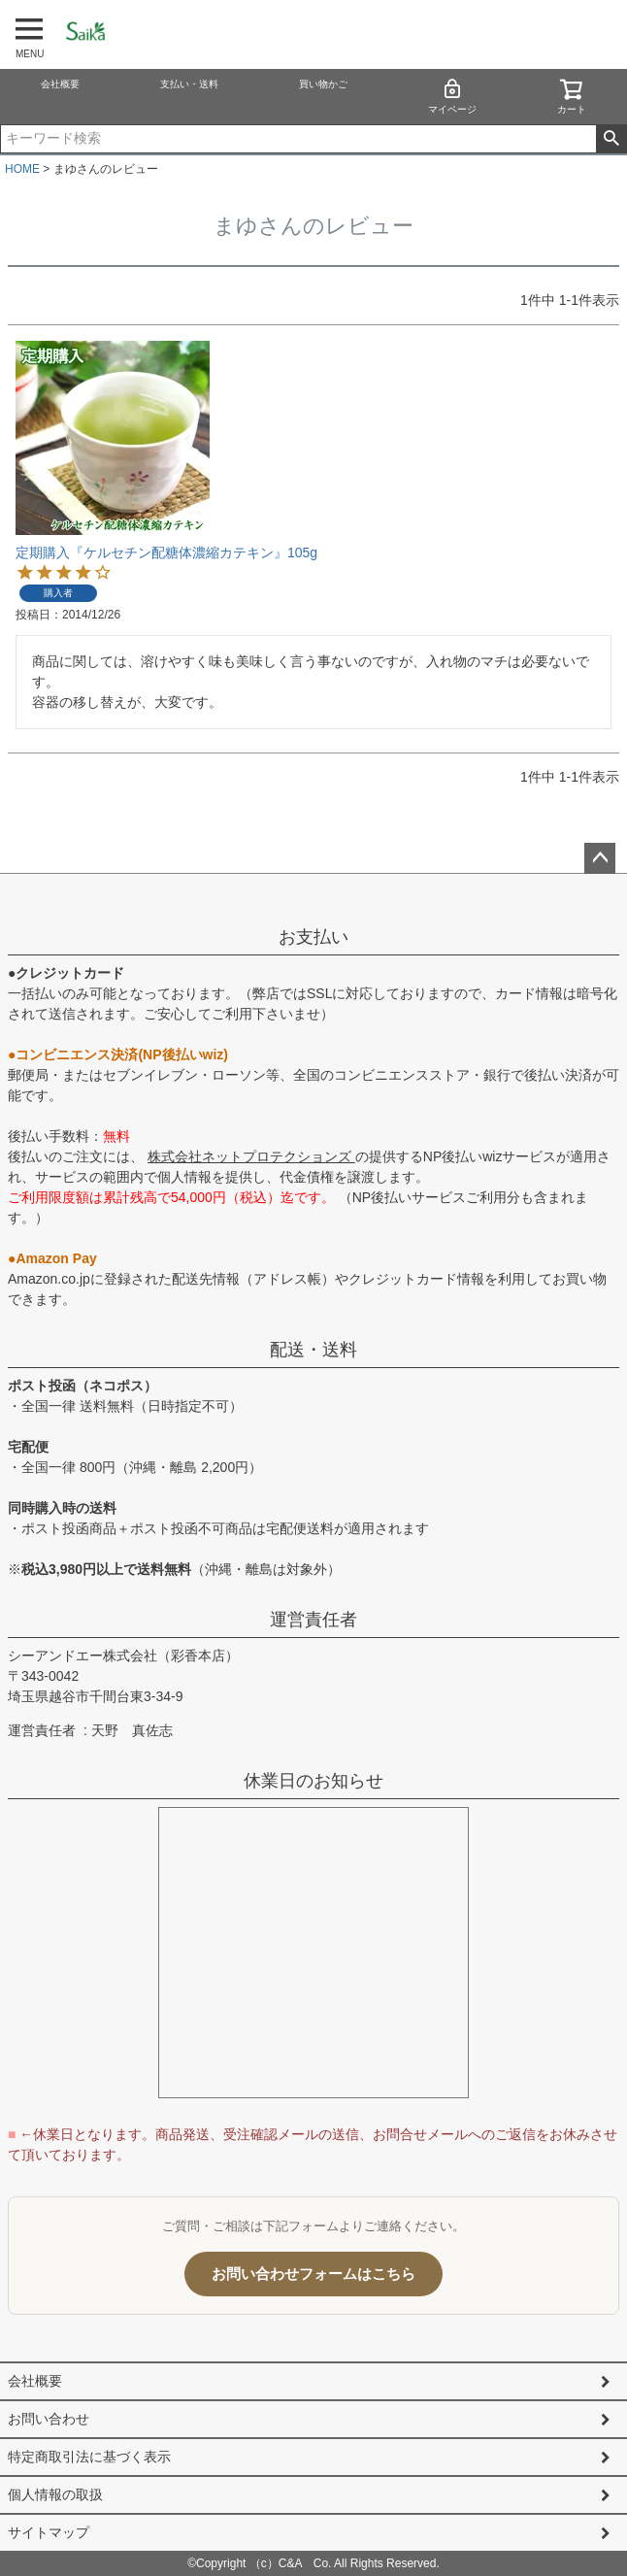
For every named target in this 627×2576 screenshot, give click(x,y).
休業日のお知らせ (313, 1780)
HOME (22, 169)
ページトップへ (599, 858)
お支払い (313, 937)
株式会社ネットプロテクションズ (251, 1156)
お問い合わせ (48, 2418)
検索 (611, 138)
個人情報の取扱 (55, 2494)
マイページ (452, 96)
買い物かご (323, 84)
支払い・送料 (189, 84)
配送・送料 (313, 1349)
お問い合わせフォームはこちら (313, 2273)
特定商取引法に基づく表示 (89, 2456)
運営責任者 (313, 1619)
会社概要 (60, 84)
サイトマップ (48, 2532)
